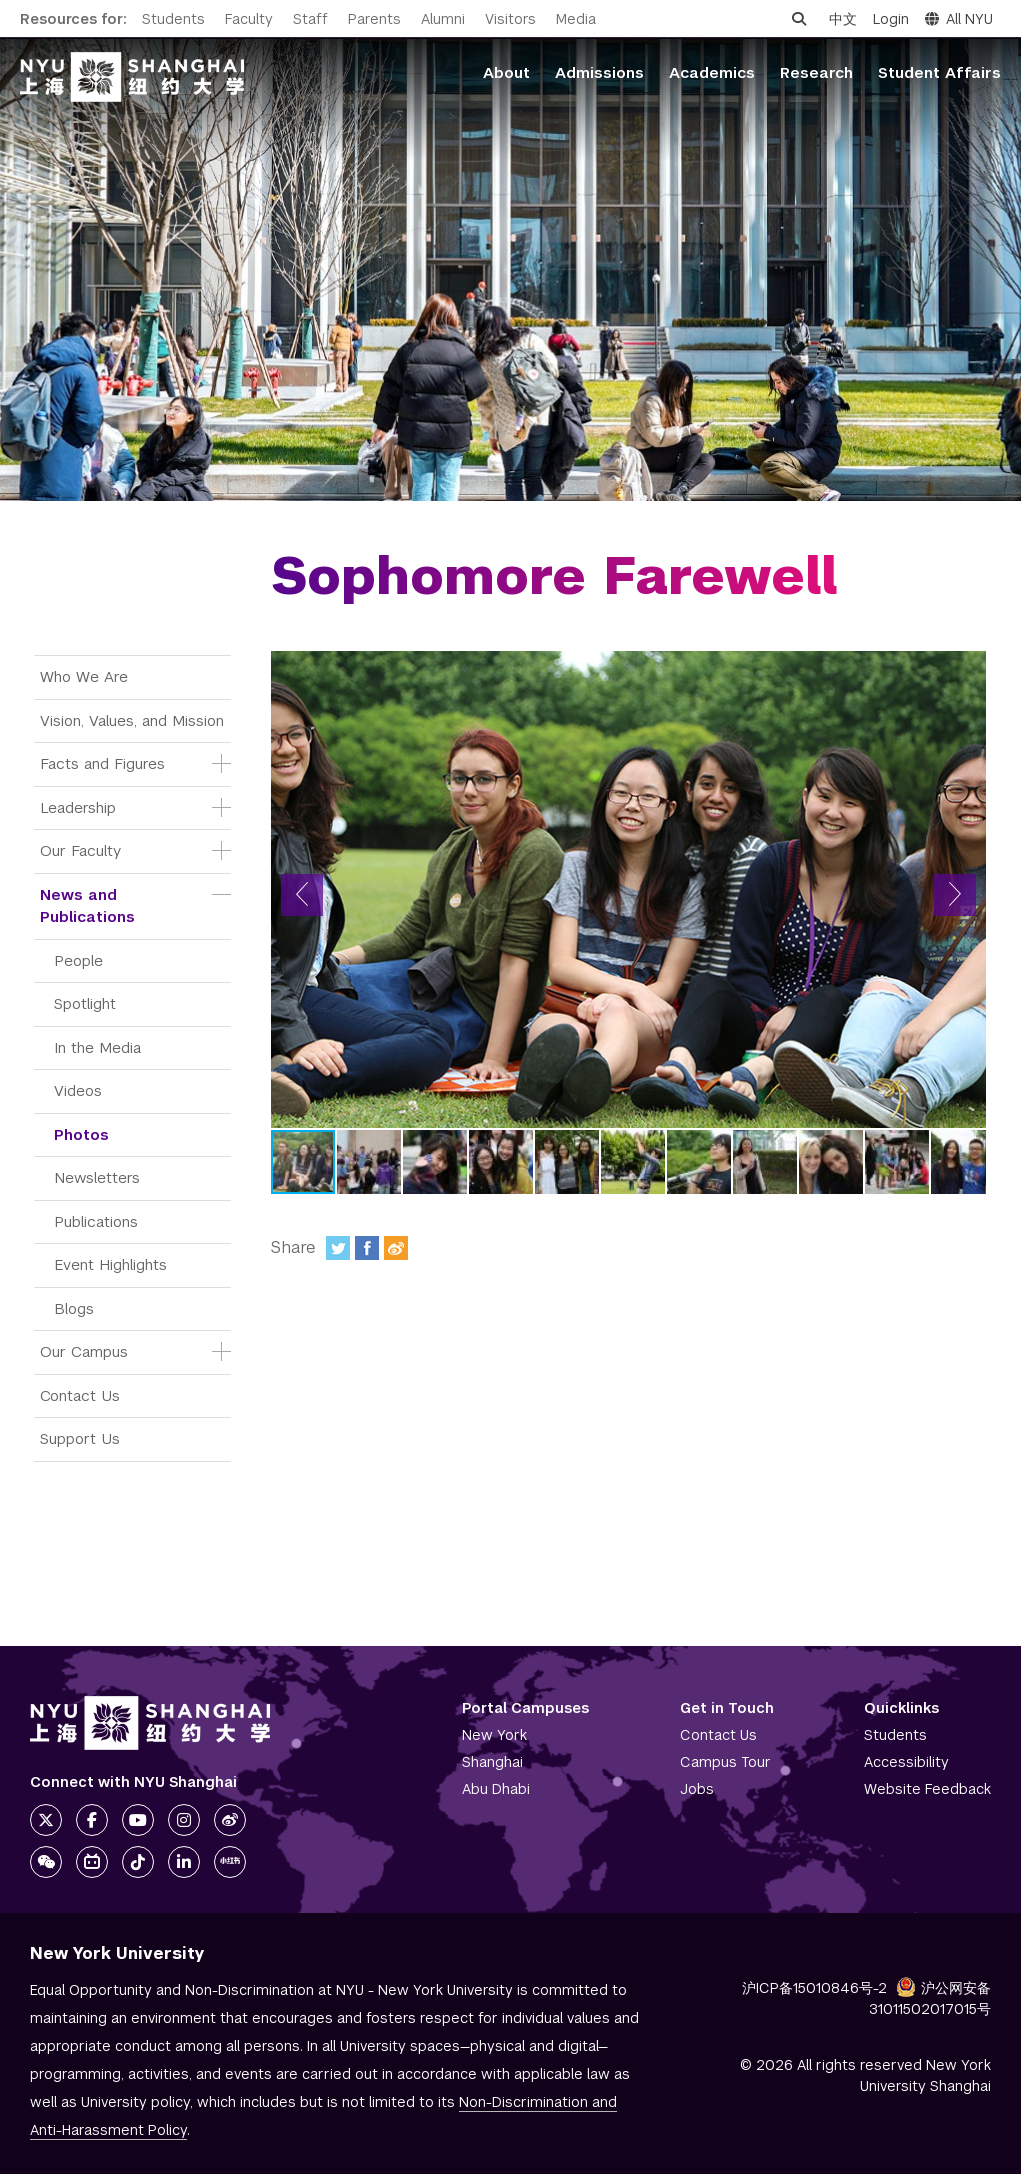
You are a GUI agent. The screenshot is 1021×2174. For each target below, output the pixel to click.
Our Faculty (80, 850)
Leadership (78, 807)
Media (576, 19)
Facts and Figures (102, 763)
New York (494, 1735)
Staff (310, 19)
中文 (843, 19)
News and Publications (87, 906)
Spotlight (85, 1003)
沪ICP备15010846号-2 (814, 1988)
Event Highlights (110, 1264)
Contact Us (80, 1395)
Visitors (510, 19)
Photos (81, 1134)
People (78, 960)
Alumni (443, 19)
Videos (78, 1090)
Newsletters (97, 1177)
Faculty (249, 19)
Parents (374, 19)
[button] (302, 895)
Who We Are (84, 676)
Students (173, 19)
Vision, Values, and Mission (132, 720)
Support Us (80, 1438)
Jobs (697, 1789)
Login (891, 19)
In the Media (97, 1047)
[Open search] (799, 19)
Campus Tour (725, 1762)
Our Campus (84, 1351)
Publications (96, 1221)
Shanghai (492, 1762)
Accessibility (906, 1762)
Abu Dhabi (496, 1789)
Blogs (74, 1308)
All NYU (959, 19)
